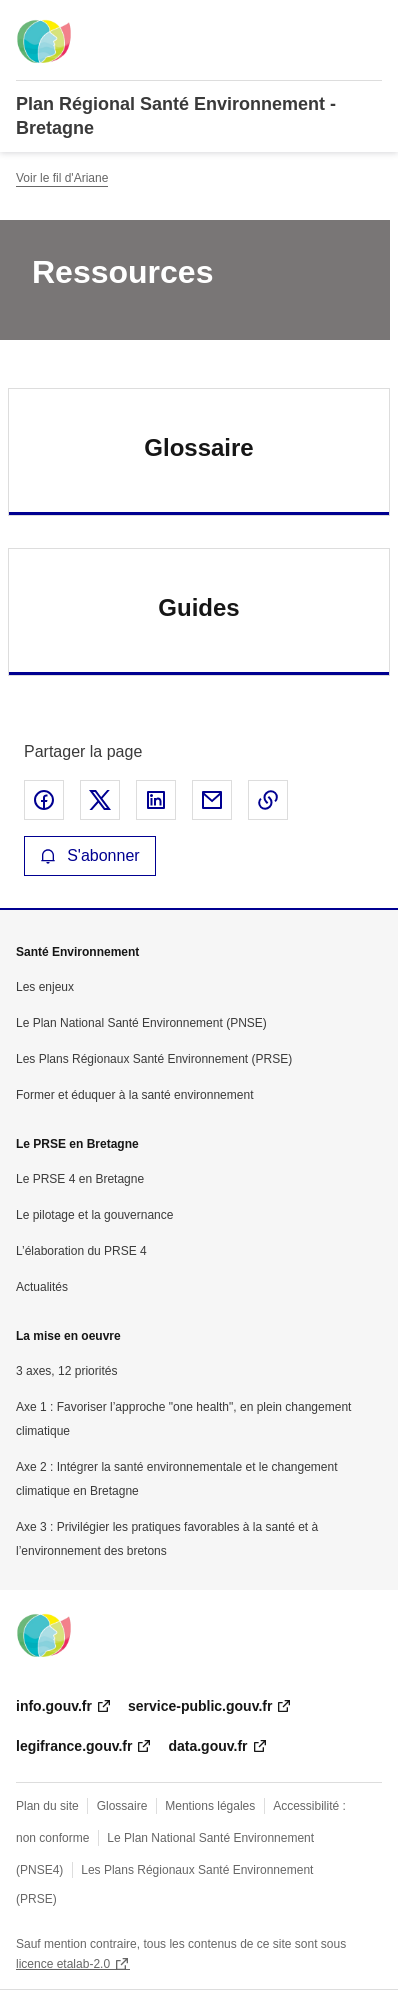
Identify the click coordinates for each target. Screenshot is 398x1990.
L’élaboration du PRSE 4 (81, 1251)
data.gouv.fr (207, 1746)
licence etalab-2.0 (63, 1964)
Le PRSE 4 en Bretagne (80, 1179)
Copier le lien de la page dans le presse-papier (268, 800)
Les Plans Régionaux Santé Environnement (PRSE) (154, 1059)
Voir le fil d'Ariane (62, 178)
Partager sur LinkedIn (156, 800)
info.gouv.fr (54, 1706)
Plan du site (47, 1806)
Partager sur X (100, 800)
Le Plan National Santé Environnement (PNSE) (141, 1023)
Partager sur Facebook (44, 800)
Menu (370, 24)
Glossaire (198, 447)
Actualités (42, 1287)
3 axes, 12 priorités (66, 1371)
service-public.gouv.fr (200, 1706)
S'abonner (90, 855)
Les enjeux (45, 987)
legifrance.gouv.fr (74, 1746)
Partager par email (212, 800)
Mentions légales (210, 1806)
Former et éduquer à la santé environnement (134, 1095)
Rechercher (330, 24)
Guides (198, 607)
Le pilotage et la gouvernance (94, 1215)
